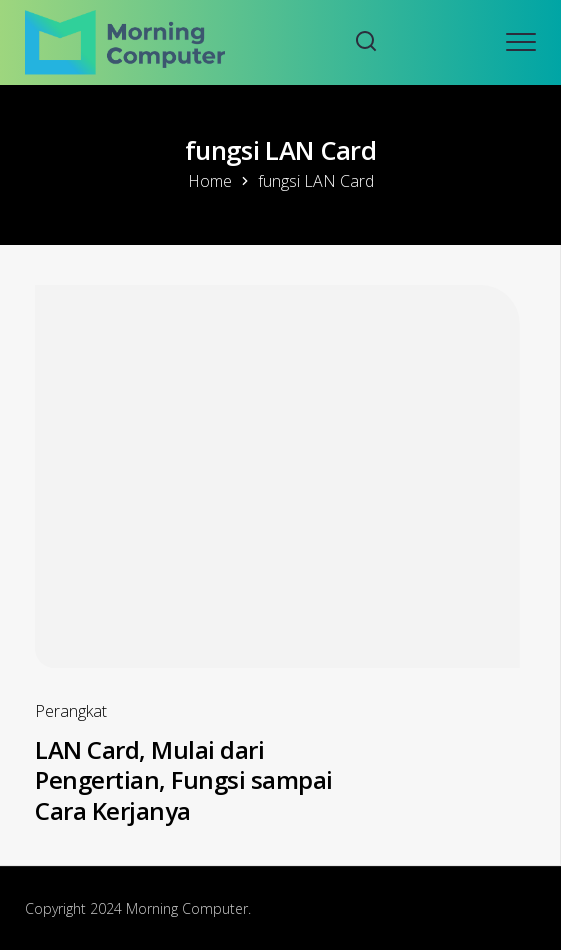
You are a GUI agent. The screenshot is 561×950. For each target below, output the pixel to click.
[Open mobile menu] (521, 42)
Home (210, 181)
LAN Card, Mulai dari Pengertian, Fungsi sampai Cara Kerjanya (184, 780)
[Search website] (366, 42)
